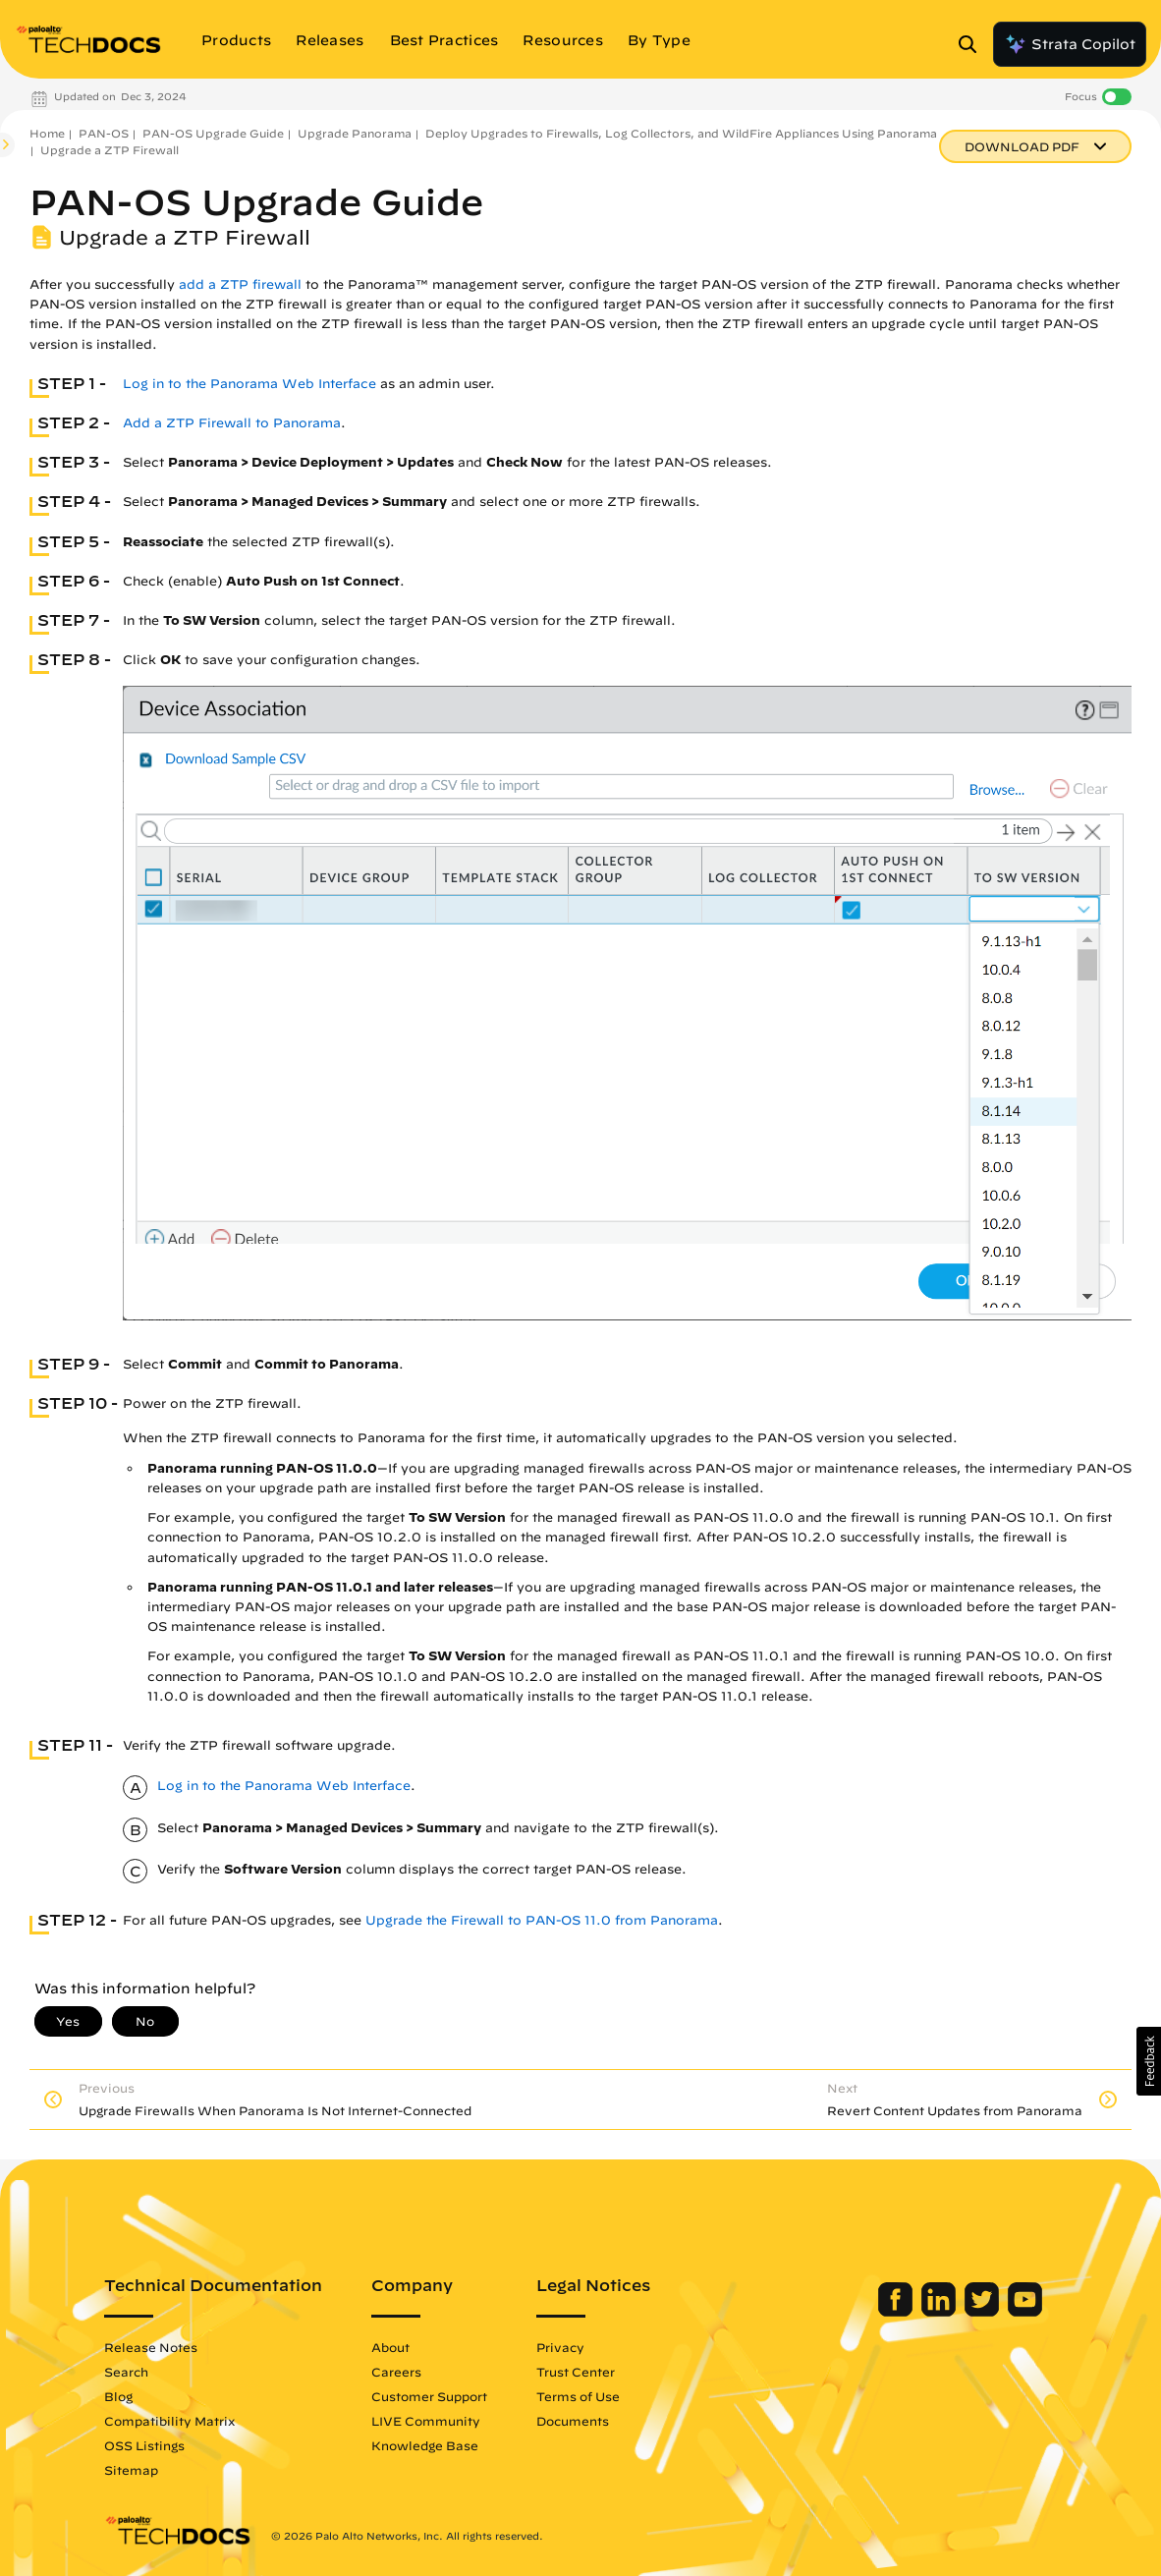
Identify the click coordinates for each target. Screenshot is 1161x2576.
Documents (592, 2421)
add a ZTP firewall (240, 284)
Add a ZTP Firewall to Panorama (232, 423)
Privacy (580, 2347)
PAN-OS (104, 133)
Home (47, 133)
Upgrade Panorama (355, 133)
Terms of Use (597, 2396)
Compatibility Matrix (189, 2421)
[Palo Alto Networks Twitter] (964, 2312)
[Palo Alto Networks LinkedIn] (921, 2312)
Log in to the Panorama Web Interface (249, 383)
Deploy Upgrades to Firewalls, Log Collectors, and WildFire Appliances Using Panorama (681, 133)
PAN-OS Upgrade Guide (213, 133)
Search (146, 2372)
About (410, 2347)
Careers (416, 2372)
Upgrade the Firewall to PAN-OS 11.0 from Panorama (541, 1920)
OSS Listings (164, 2445)
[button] (1148, 2061)
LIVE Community (445, 2421)
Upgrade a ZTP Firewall (109, 149)
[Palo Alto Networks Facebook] (877, 2312)
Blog (138, 2396)
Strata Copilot (1069, 44)
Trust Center (595, 2372)
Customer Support (449, 2396)
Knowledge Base (444, 2445)
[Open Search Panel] (973, 44)
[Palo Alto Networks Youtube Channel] (1005, 2312)
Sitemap (151, 2470)
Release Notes (170, 2347)
